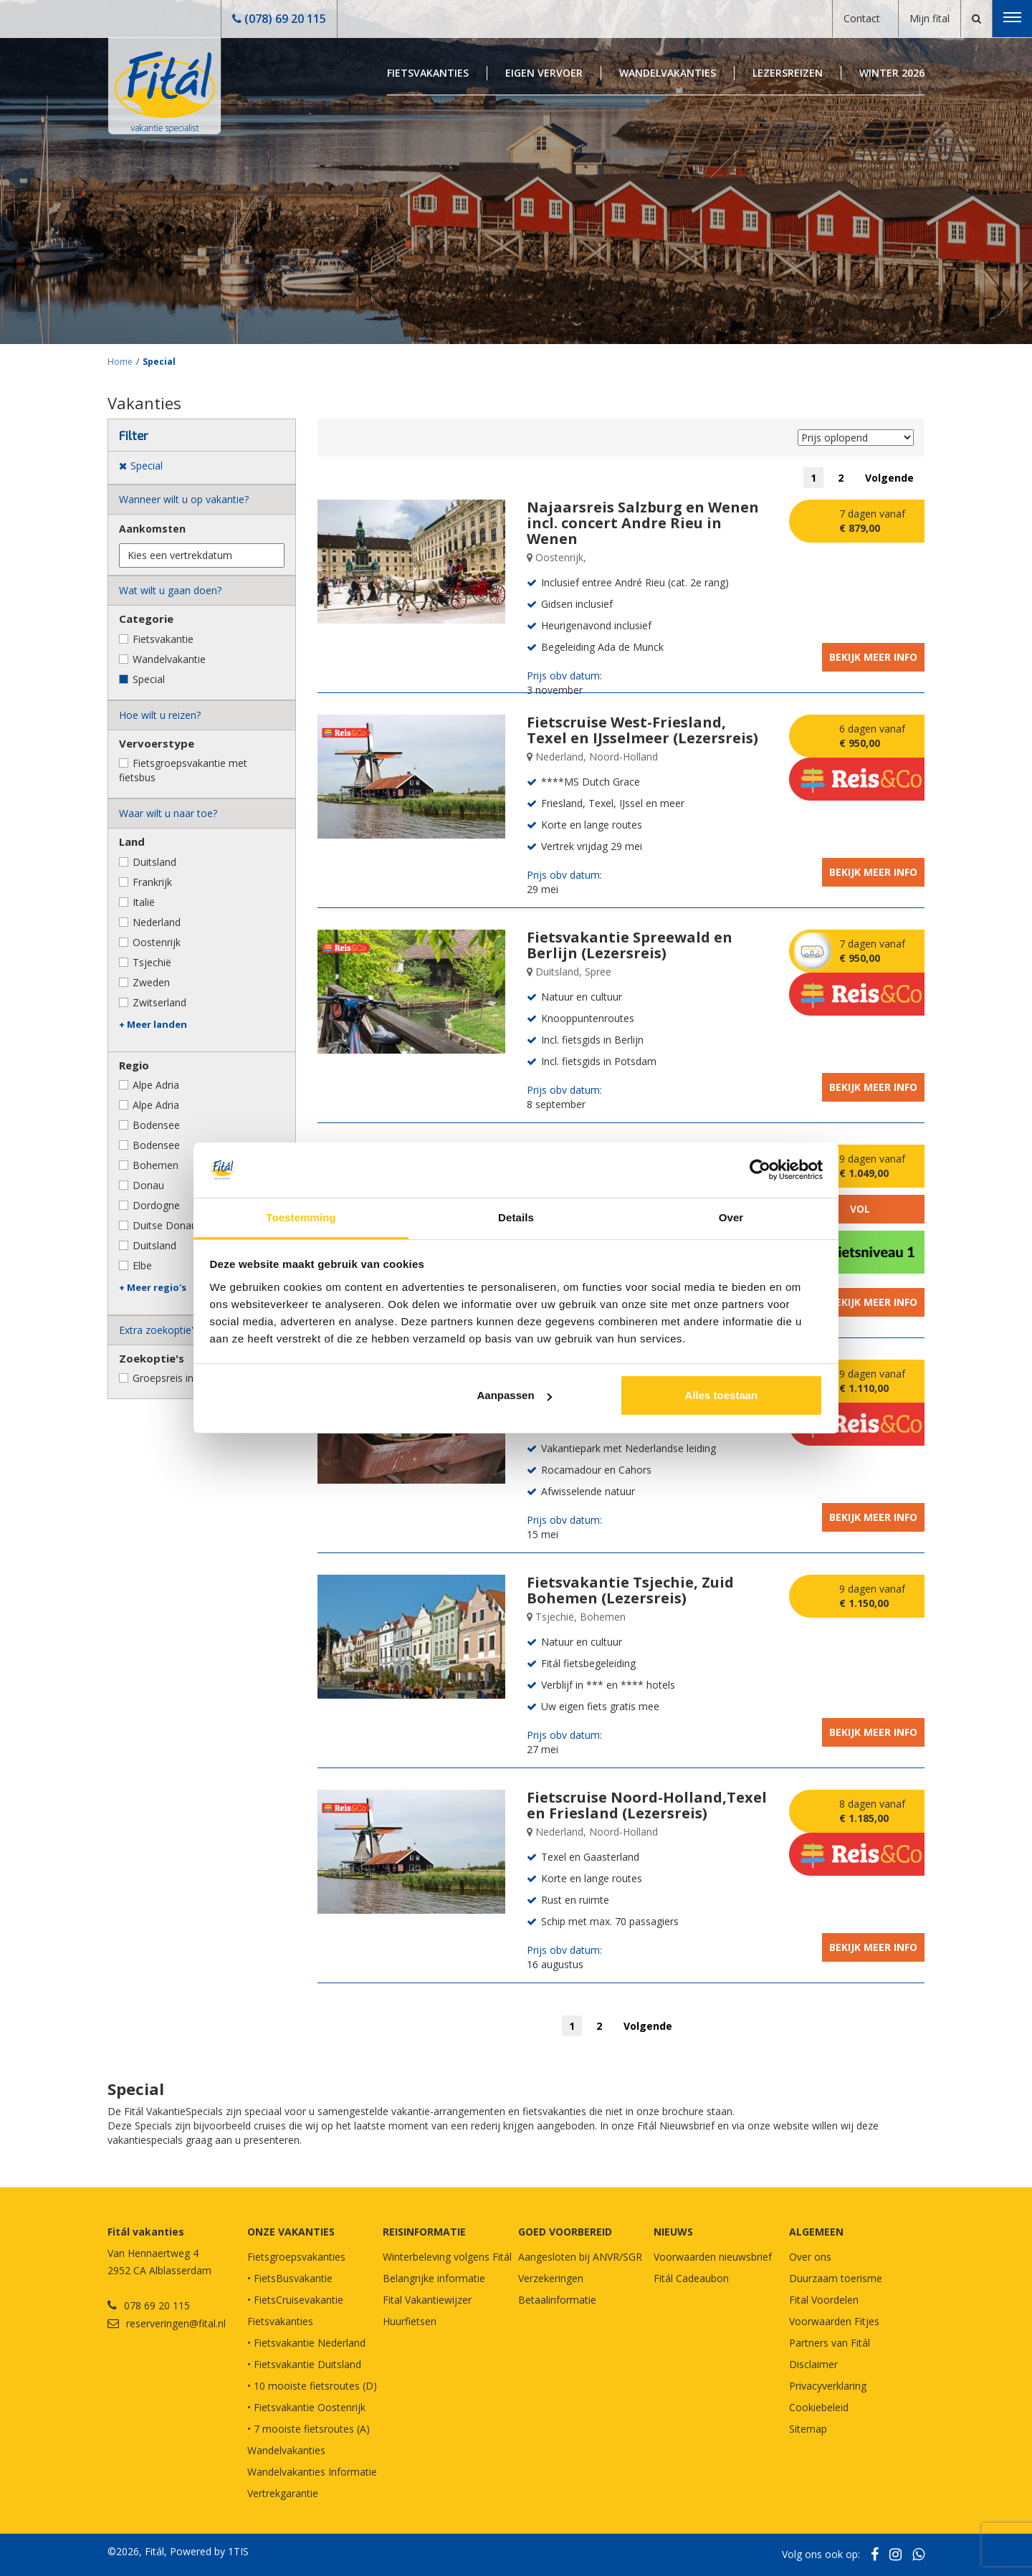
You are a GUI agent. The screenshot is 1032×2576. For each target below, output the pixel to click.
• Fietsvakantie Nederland (306, 2343)
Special (159, 362)
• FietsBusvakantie (290, 2278)
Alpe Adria (156, 1085)
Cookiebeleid (819, 2407)
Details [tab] (516, 1217)
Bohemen (155, 1165)
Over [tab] (731, 1217)
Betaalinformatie (557, 2300)
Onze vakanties (291, 2231)
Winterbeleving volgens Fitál (447, 2256)
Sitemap (808, 2429)
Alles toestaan (721, 1395)
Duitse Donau (165, 1225)
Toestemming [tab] (301, 1217)
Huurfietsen (409, 2321)
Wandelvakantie (169, 659)
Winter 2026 (891, 73)
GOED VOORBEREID (565, 2231)
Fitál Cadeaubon (691, 2278)
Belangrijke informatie (434, 2278)
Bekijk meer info (873, 657)
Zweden (151, 982)
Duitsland (154, 862)
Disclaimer (813, 2364)
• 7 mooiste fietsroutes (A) (308, 2429)
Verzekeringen (550, 2278)
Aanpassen (514, 1395)
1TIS (238, 2551)
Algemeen (816, 2231)
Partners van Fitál (829, 2343)
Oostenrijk (157, 942)
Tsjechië (152, 962)
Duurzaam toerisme (835, 2278)
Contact (862, 18)
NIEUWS (673, 2231)
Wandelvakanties (667, 73)
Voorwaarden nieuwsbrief (713, 2256)
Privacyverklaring (827, 2386)
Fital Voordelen (824, 2300)
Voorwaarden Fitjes (834, 2321)
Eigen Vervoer (544, 73)
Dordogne (156, 1205)
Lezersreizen (787, 73)
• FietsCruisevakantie (295, 2300)
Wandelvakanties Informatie (312, 2472)
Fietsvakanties (428, 73)
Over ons (810, 2256)
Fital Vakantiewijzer (427, 2300)
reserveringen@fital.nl (176, 2323)
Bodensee (156, 1125)
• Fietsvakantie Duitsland (304, 2364)
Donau (148, 1185)
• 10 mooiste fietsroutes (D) (312, 2386)
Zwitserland (159, 1002)
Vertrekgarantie (282, 2493)
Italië (144, 902)
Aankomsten (152, 528)
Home (120, 362)
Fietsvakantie (163, 639)
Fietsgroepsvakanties (296, 2256)
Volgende (889, 478)
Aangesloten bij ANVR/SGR (580, 2256)
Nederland (157, 922)
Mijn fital (929, 18)
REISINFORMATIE (424, 2231)
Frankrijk (152, 882)
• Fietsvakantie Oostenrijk (306, 2407)
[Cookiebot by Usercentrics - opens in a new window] (760, 1170)
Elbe (142, 1265)
